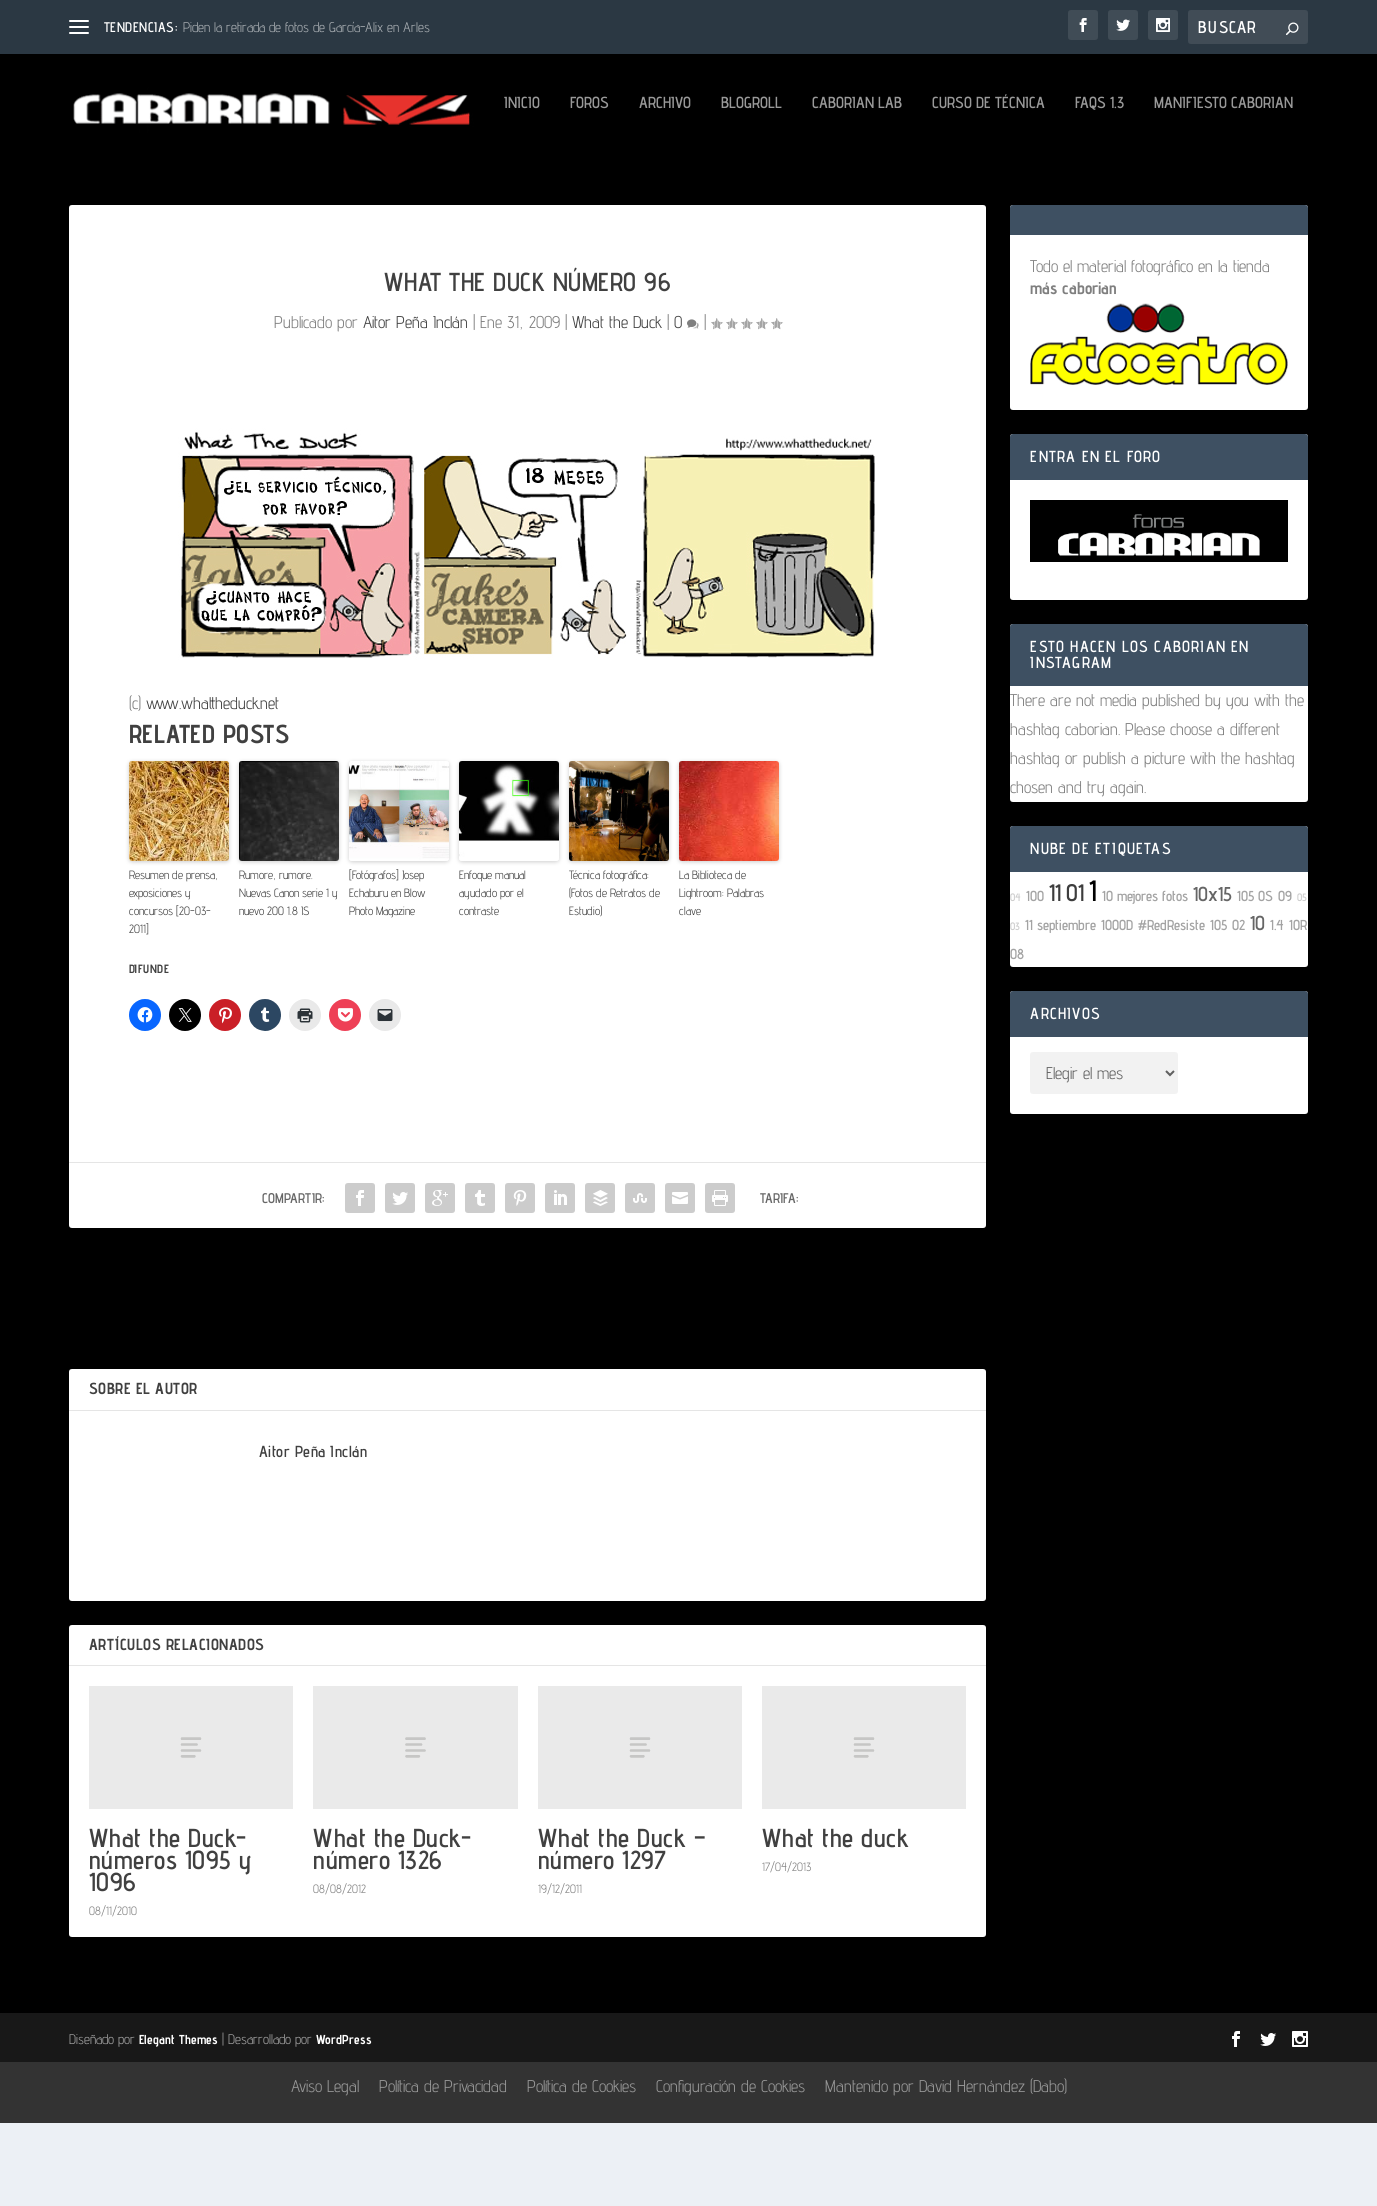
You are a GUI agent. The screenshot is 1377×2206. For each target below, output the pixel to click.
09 (1285, 978)
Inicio (102, 186)
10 (1257, 1006)
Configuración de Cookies (730, 2170)
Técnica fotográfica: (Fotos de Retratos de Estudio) (614, 976)
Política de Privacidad (443, 2170)
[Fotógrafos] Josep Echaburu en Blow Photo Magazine (387, 976)
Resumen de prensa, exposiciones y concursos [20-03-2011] (173, 985)
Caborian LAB (437, 186)
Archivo (245, 186)
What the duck (836, 1920)
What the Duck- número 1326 (392, 1931)
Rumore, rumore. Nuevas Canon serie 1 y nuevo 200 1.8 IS (288, 976)
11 (1055, 975)
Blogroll (331, 186)
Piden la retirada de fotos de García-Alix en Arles (306, 27)
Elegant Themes (178, 2122)
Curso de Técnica (568, 186)
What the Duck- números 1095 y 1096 (170, 1942)
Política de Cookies (581, 2170)
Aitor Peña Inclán (415, 406)
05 (1302, 980)
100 (1035, 978)
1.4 (1277, 1007)
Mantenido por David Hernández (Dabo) (946, 2170)
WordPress (344, 2122)
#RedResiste (1171, 1007)
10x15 (1212, 977)
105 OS (1255, 978)
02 (1238, 1007)
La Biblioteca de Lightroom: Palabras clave (721, 976)
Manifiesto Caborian (803, 186)
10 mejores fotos (1145, 978)
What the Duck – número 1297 (622, 1931)
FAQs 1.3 (679, 186)
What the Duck (617, 406)
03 (1015, 1009)
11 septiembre (1060, 1007)
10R (1298, 1007)
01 (1075, 975)
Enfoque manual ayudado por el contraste (492, 976)
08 (1017, 1036)
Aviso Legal (325, 2170)
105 (1218, 1007)
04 (1015, 980)
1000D (1117, 1007)
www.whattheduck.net (212, 786)
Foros (169, 186)
